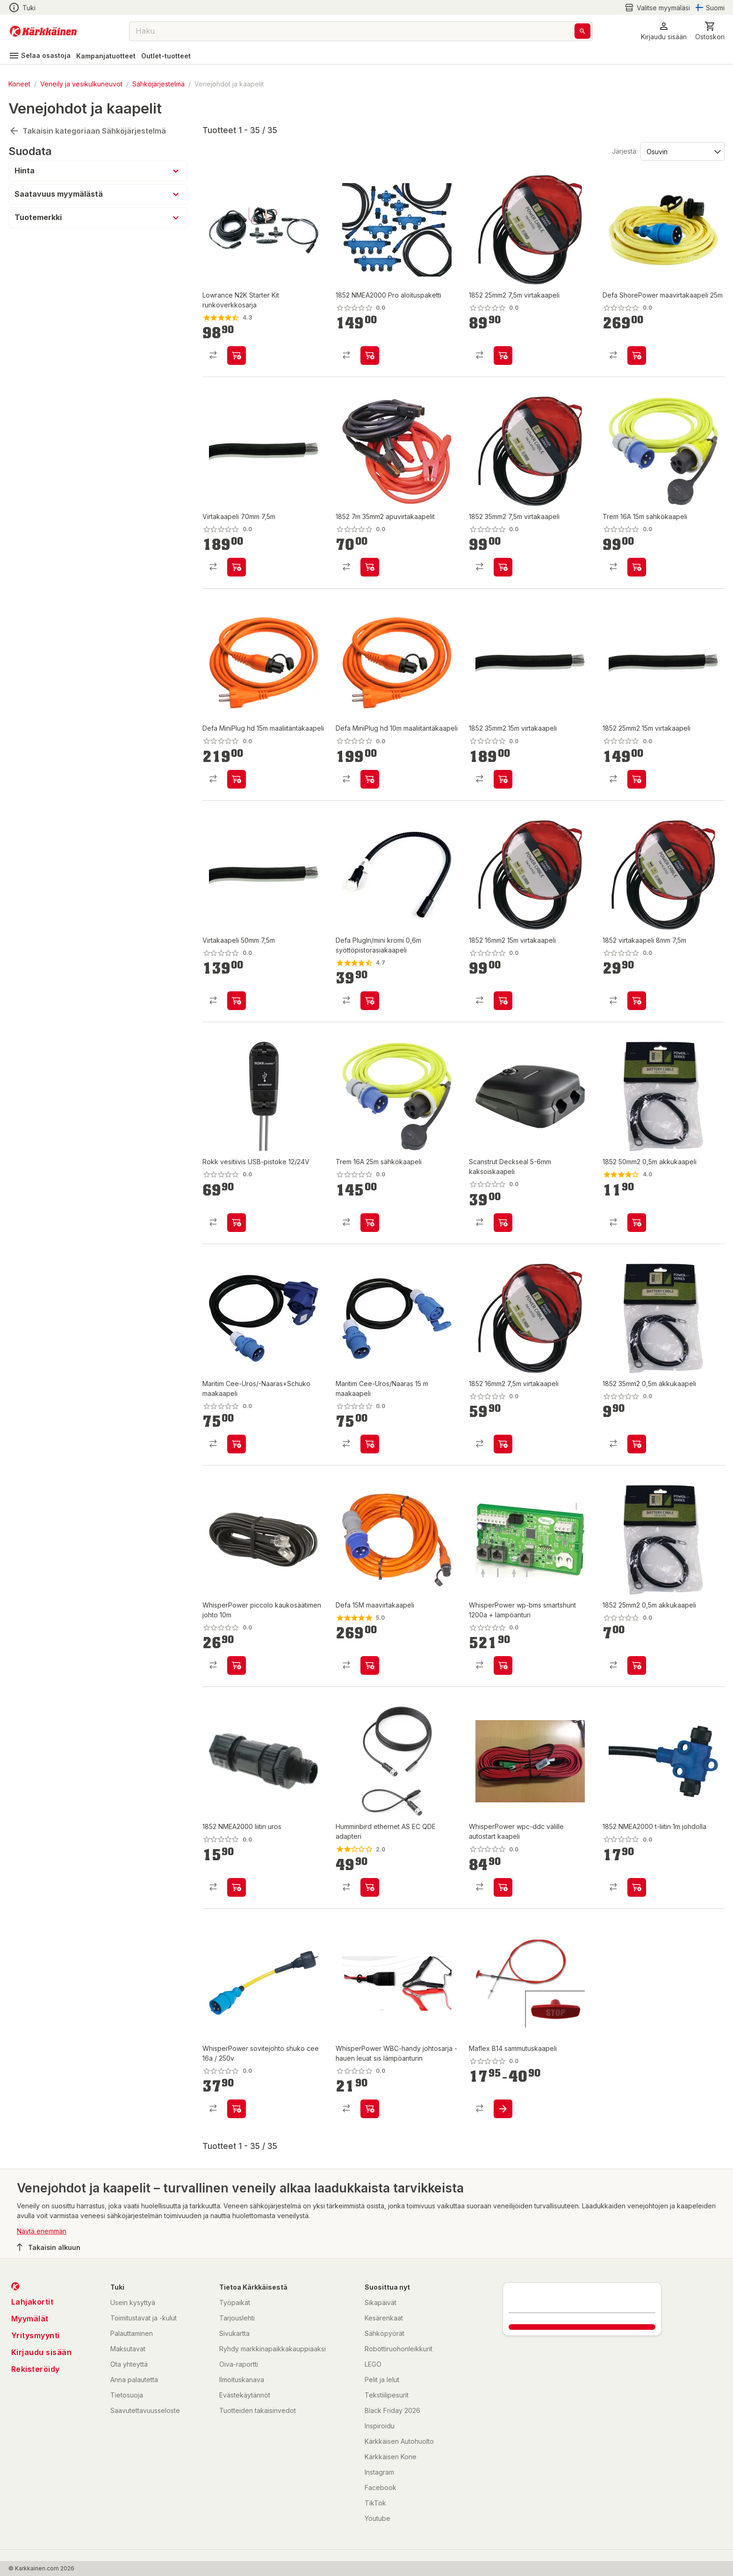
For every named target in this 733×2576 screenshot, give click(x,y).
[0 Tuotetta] (710, 31)
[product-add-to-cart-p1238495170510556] (369, 1665)
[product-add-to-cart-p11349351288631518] (503, 779)
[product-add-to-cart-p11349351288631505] (503, 567)
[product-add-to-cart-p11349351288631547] (236, 567)
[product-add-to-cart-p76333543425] (236, 2108)
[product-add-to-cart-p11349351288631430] (636, 1887)
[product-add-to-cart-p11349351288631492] (636, 1000)
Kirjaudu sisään (41, 2352)
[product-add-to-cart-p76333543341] (236, 1665)
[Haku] (582, 31)
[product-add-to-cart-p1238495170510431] (636, 355)
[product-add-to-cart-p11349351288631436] (236, 1887)
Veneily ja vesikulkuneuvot (81, 84)
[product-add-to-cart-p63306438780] (369, 1222)
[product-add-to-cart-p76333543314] (369, 2108)
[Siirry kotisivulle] (43, 31)
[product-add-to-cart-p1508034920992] (369, 567)
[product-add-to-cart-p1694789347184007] (236, 1444)
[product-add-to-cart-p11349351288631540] (636, 779)
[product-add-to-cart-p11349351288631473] (636, 1222)
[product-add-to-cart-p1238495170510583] (236, 779)
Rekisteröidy (35, 2369)
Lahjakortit (32, 2301)
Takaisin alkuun (48, 2247)
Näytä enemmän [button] (41, 2231)
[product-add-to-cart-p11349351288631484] (636, 1665)
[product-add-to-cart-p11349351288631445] (236, 1000)
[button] (664, 31)
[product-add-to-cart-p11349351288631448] (636, 1444)
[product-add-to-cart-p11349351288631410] (236, 1222)
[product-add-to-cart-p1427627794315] (236, 355)
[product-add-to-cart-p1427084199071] (369, 1887)
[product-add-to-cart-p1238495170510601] (369, 779)
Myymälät (30, 2318)
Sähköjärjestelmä (158, 84)
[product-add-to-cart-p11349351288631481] (503, 1000)
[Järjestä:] (682, 150)
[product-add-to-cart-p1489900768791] (503, 2108)
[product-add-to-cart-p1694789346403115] (503, 1222)
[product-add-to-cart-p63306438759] (636, 567)
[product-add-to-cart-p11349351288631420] (503, 355)
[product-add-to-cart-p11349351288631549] (369, 355)
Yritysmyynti (35, 2335)
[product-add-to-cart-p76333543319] (503, 1665)
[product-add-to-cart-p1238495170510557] (369, 1000)
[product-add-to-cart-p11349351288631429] (503, 1444)
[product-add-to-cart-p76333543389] (503, 1887)
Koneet (19, 84)
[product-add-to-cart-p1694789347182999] (369, 1444)
